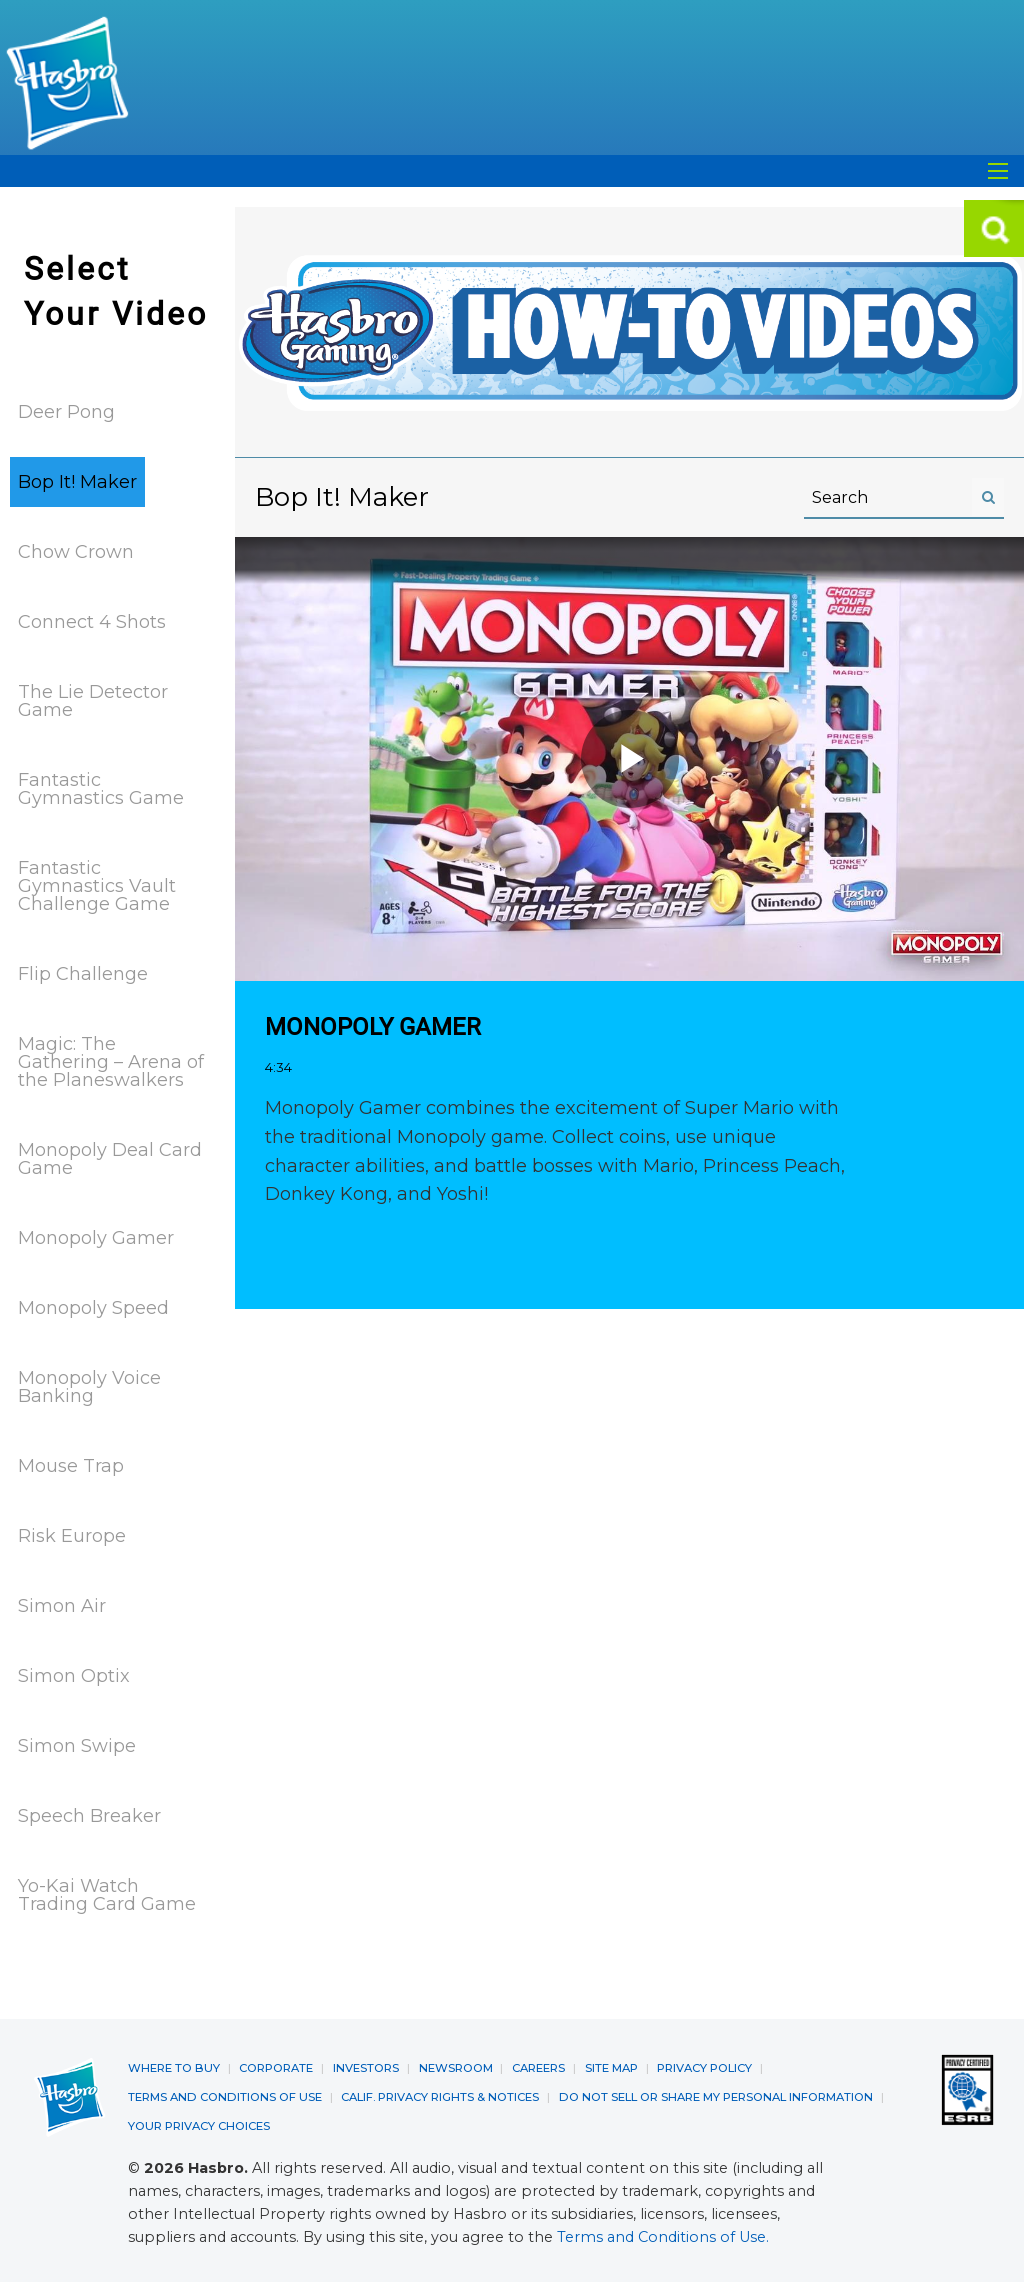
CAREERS (532, 2067)
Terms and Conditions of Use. (663, 2234)
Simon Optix (74, 1676)
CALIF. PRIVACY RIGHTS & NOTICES (432, 2095)
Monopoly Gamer (96, 1238)
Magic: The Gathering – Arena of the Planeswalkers (111, 1062)
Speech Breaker (89, 1816)
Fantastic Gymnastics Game (101, 789)
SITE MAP (605, 2067)
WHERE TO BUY (173, 2067)
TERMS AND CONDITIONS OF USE (221, 2095)
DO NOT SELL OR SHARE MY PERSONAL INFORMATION (704, 2095)
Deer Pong (66, 412)
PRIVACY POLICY (698, 2067)
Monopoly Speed (93, 1308)
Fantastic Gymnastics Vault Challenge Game (97, 886)
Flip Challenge (83, 974)
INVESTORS (362, 2067)
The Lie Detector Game (93, 701)
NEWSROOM (451, 2067)
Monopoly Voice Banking (89, 1387)
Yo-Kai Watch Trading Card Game (107, 1895)
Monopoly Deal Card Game (110, 1159)
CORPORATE (274, 2067)
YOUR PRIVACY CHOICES (198, 2123)
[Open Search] (998, 171)
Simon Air (62, 1606)
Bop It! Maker (77, 482)
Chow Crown (76, 552)
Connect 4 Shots (92, 622)
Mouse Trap (71, 1466)
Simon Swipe (77, 1746)
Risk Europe (72, 1536)
